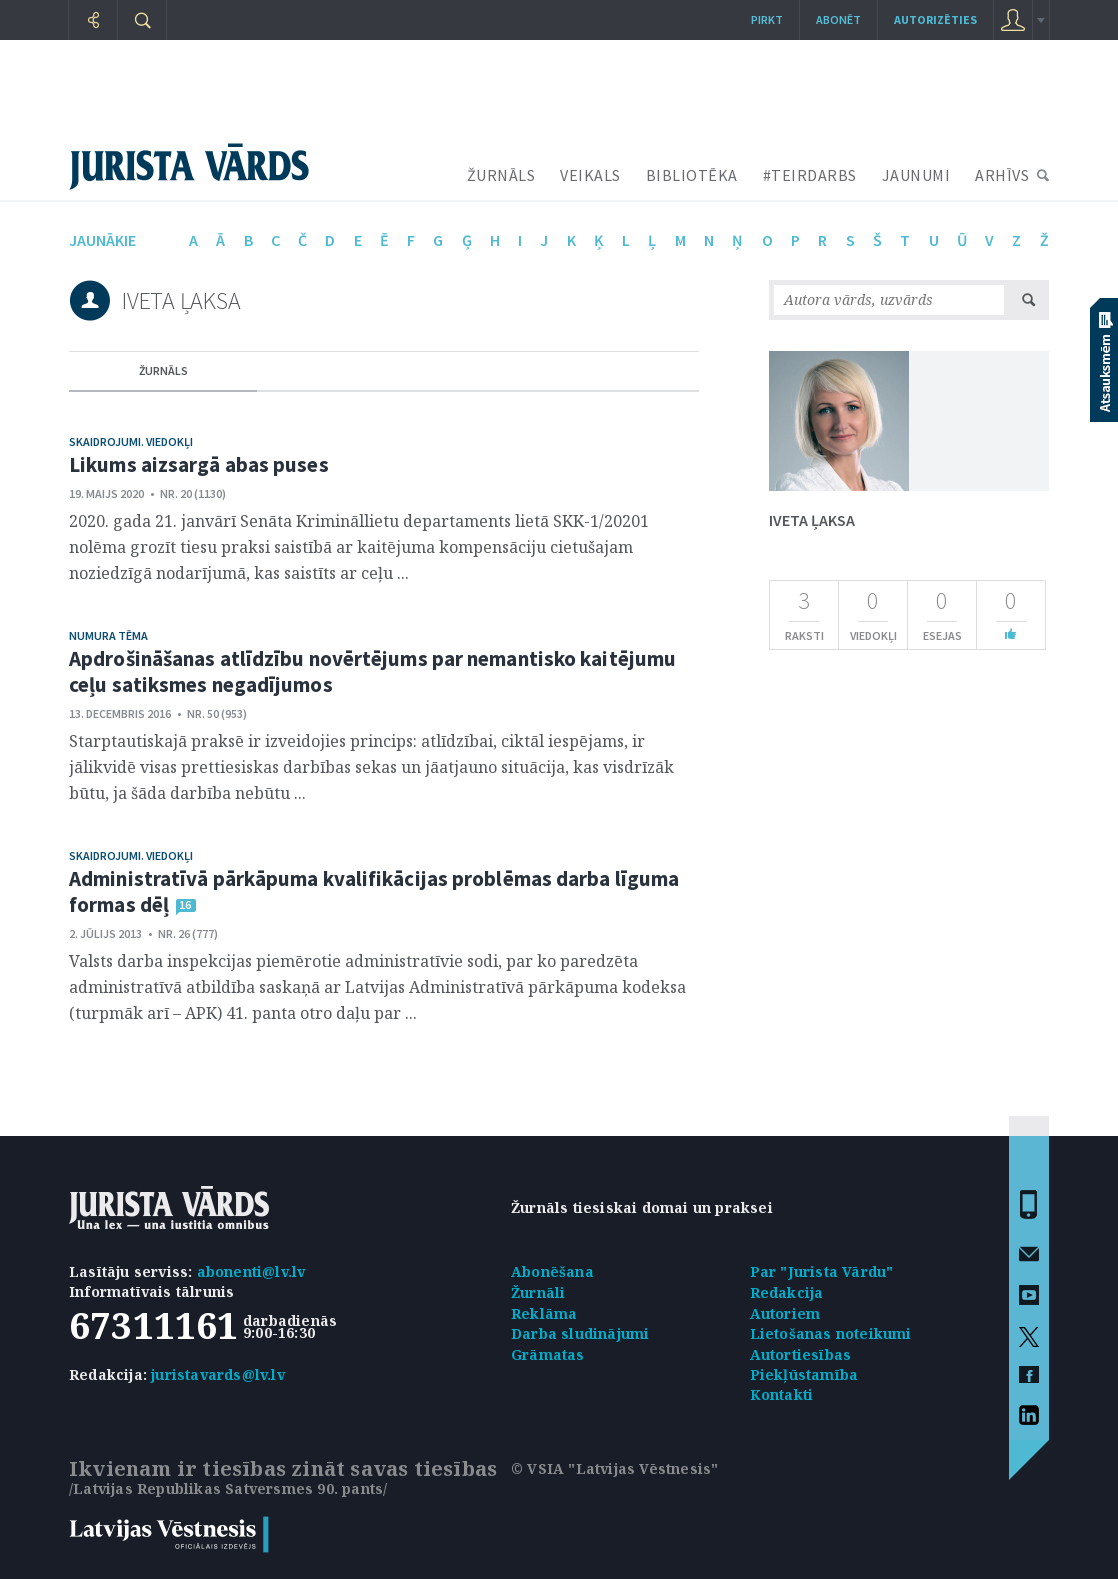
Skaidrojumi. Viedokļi (131, 441)
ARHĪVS (1002, 175)
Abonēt (838, 19)
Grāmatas (548, 1354)
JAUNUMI (916, 175)
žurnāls (163, 370)
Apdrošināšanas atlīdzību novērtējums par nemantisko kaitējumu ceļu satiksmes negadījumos (372, 671)
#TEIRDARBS (810, 175)
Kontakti (782, 1394)
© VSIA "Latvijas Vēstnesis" (614, 1468)
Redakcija (787, 1292)
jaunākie (102, 240)
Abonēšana (552, 1271)
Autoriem (785, 1313)
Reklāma (544, 1313)
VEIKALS (590, 175)
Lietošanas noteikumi (831, 1333)
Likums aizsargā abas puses (199, 464)
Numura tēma (108, 635)
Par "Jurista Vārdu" (822, 1271)
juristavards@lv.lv (218, 1374)
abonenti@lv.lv (251, 1271)
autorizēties (935, 19)
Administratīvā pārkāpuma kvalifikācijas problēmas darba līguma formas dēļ (374, 891)
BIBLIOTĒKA (692, 175)
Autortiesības (801, 1354)
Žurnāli (538, 1292)
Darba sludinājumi (580, 1333)
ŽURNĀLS (501, 175)
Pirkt (767, 19)
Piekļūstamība (804, 1374)
